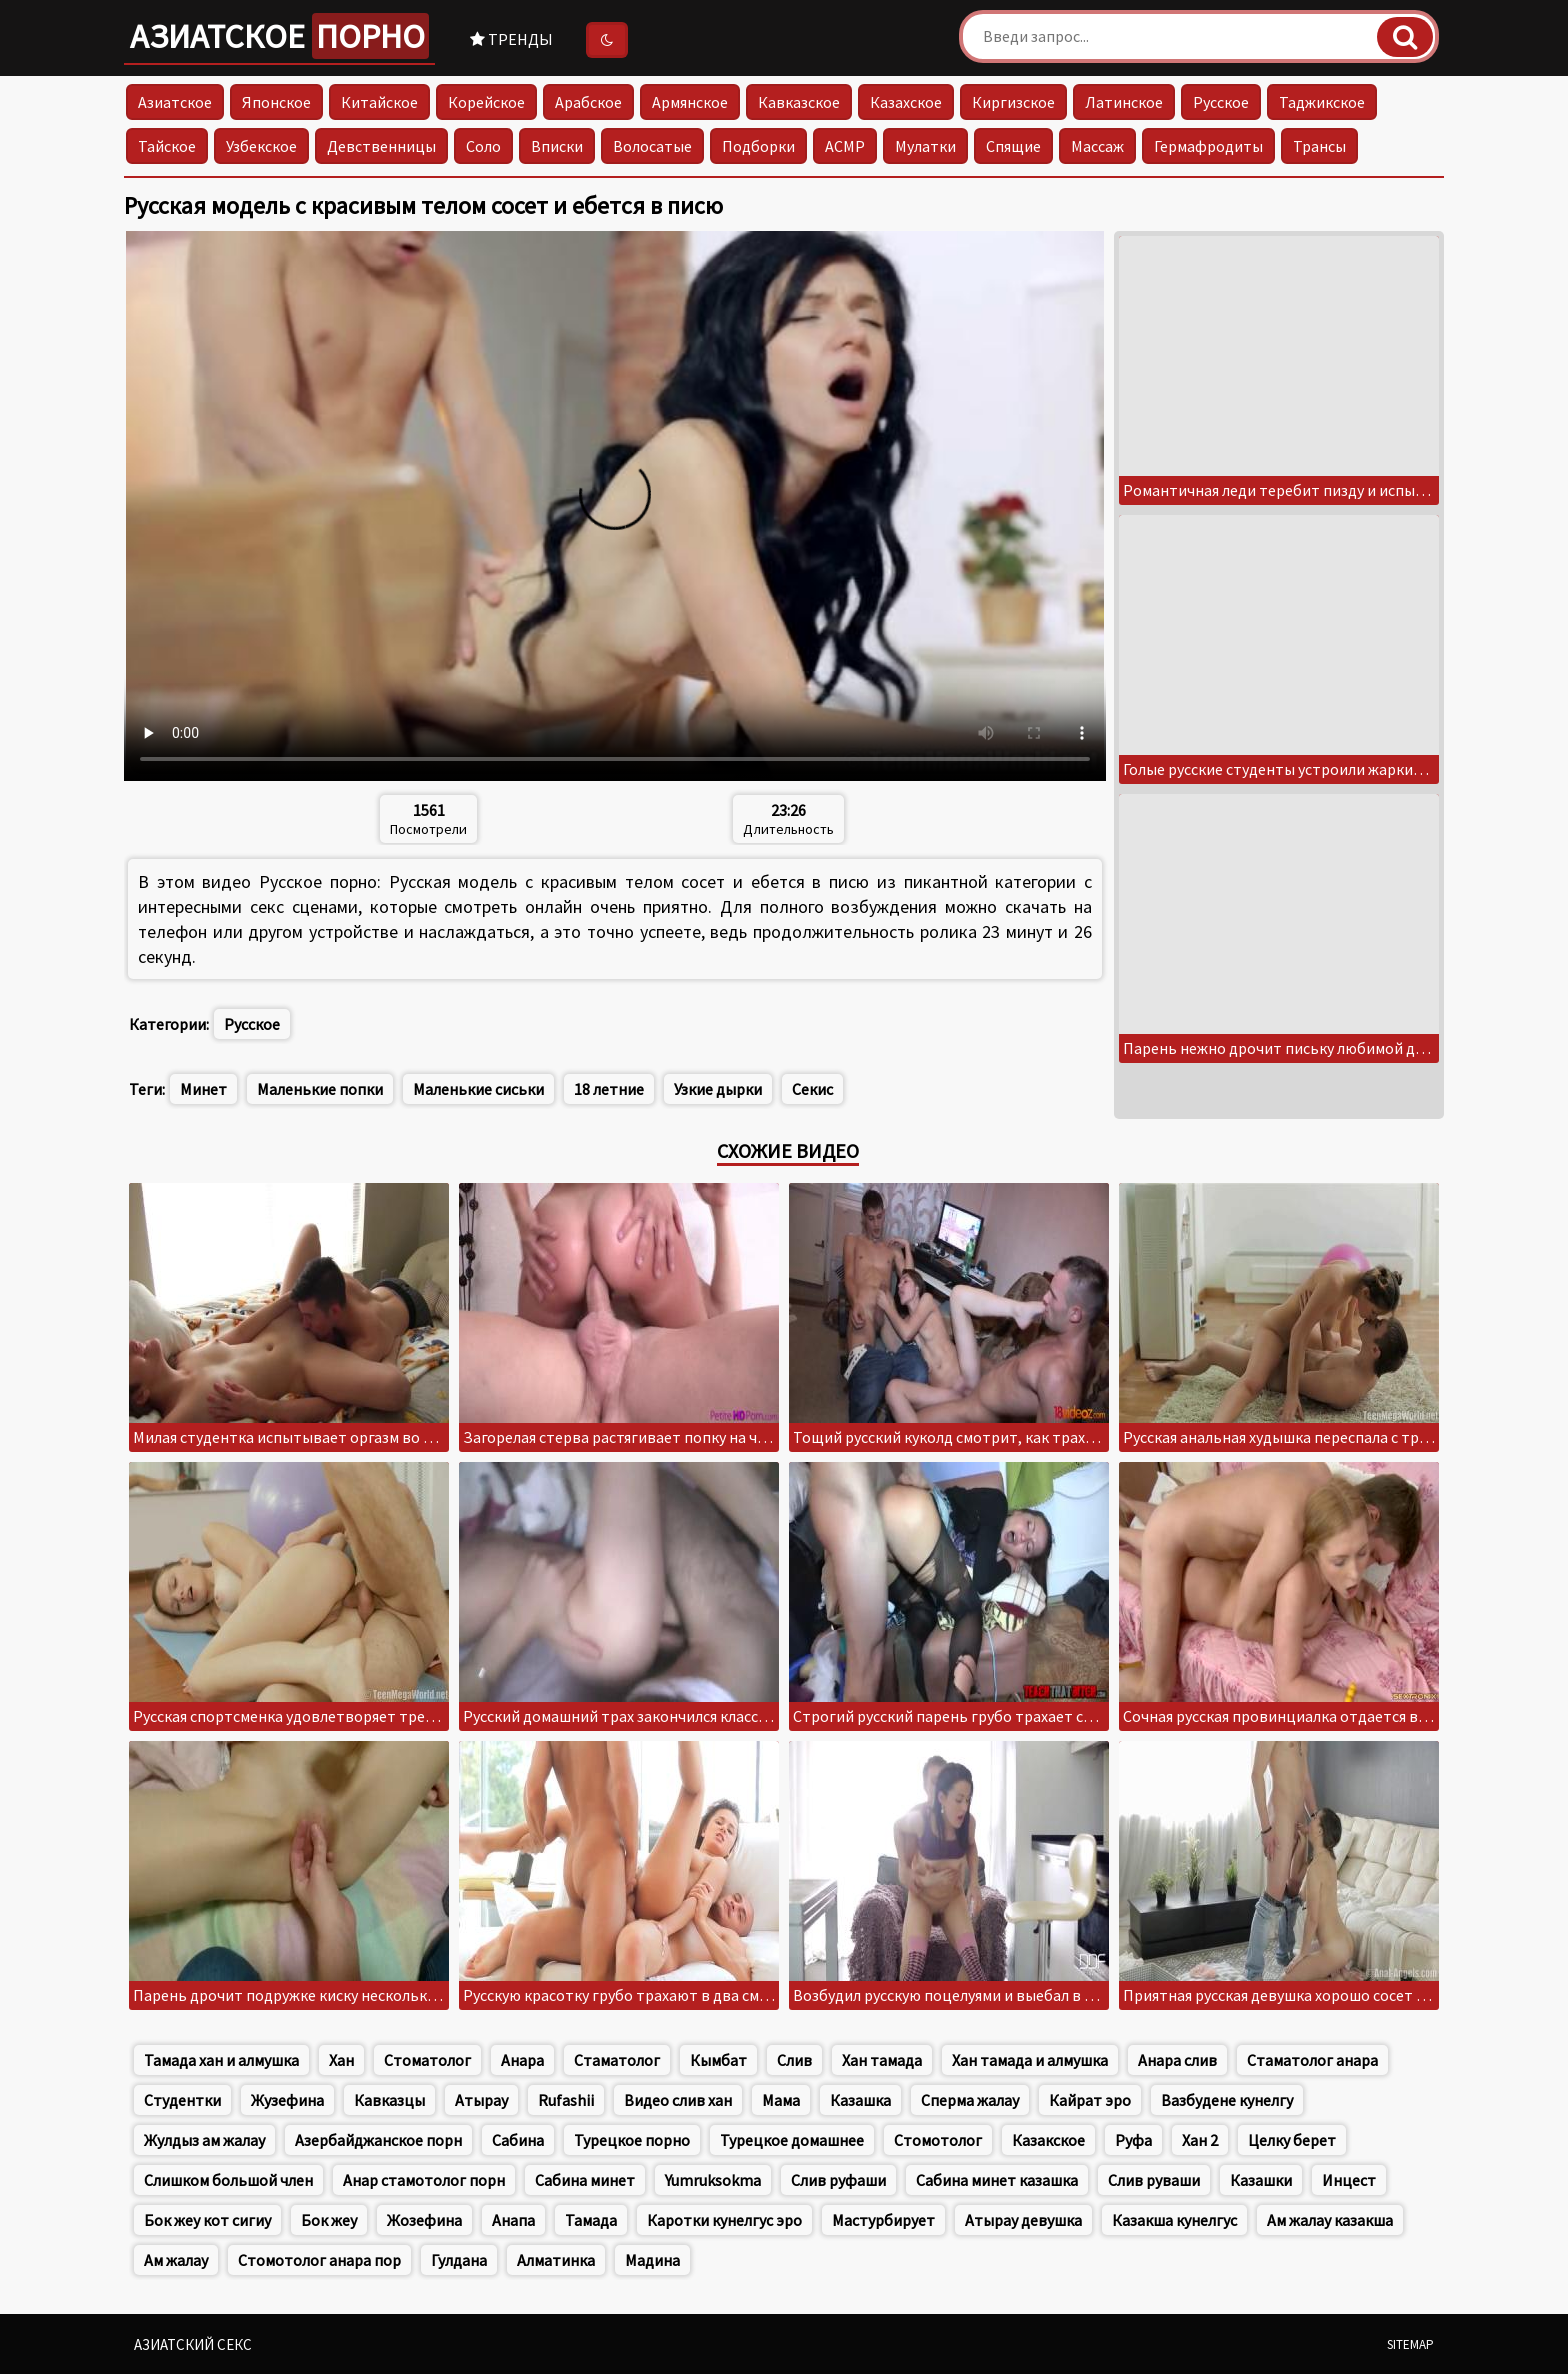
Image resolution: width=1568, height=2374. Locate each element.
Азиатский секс (193, 2344)
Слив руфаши (838, 2180)
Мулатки (925, 146)
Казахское (906, 102)
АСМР (845, 146)
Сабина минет (585, 2180)
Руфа (1133, 2140)
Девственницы (381, 146)
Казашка (860, 2100)
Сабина (518, 2140)
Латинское (1124, 102)
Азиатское (279, 36)
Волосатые (652, 146)
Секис (812, 1089)
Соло (483, 146)
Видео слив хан (678, 2100)
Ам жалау (176, 2260)
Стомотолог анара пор (319, 2260)
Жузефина (287, 2100)
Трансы (1319, 146)
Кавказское (799, 102)
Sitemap (1410, 2344)
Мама (781, 2100)
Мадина (652, 2260)
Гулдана (459, 2260)
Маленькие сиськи (478, 1089)
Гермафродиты (1208, 146)
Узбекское (261, 146)
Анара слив (1177, 2060)
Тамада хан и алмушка (221, 2060)
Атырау (481, 2100)
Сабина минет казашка (997, 2180)
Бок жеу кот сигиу (207, 2220)
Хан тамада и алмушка (1030, 2060)
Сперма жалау (970, 2100)
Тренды (511, 39)
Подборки (758, 146)
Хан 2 (1200, 2140)
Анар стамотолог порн (424, 2180)
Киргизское (1013, 102)
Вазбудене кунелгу (1227, 2100)
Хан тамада (882, 2060)
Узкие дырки (718, 1089)
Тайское (167, 146)
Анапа (513, 2220)
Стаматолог (617, 2060)
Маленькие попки (320, 1089)
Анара (522, 2060)
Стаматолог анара (1312, 2060)
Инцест (1349, 2180)
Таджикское (1322, 102)
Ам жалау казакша (1330, 2220)
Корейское (486, 102)
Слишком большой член (228, 2180)
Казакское (1048, 2140)
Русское (1221, 102)
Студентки (182, 2100)
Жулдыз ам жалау (204, 2140)
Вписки (557, 146)
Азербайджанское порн (378, 2140)
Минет (203, 1089)
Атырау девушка (1023, 2220)
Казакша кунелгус (1174, 2220)
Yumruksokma (713, 2180)
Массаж (1097, 146)
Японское (276, 102)
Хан (341, 2060)
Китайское (379, 102)
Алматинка (556, 2260)
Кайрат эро (1090, 2100)
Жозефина (424, 2220)
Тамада (591, 2220)
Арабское (588, 102)
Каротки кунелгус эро (724, 2220)
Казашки (1261, 2180)
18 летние (609, 1089)
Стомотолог (938, 2140)
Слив (794, 2060)
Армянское (690, 102)
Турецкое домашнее (792, 2140)
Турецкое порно (632, 2140)
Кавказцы (389, 2100)
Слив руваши (1154, 2180)
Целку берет (1292, 2140)
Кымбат (718, 2060)
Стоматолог (427, 2060)
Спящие (1013, 146)
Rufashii (566, 2100)
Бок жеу (329, 2220)
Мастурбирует (883, 2220)
